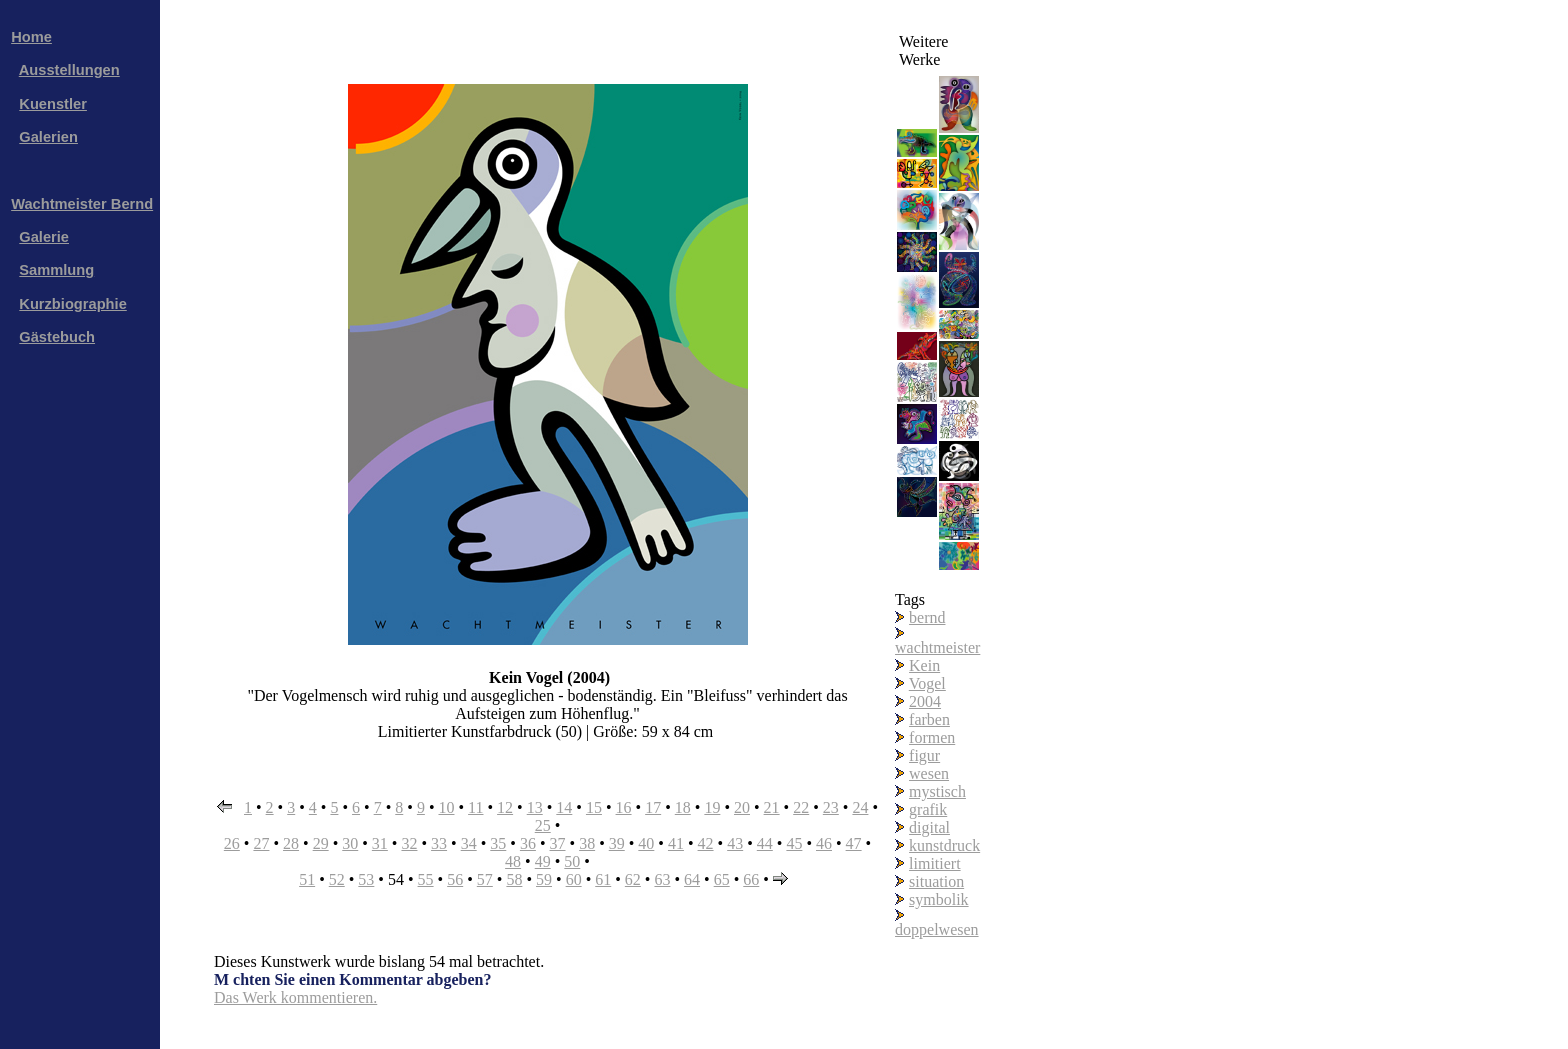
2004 (925, 701)
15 (594, 807)
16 (624, 807)
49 (543, 861)
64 (692, 879)
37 (558, 843)
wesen (929, 773)
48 (513, 861)
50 (572, 861)
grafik (928, 809)
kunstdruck (944, 845)
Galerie (44, 237)
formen (932, 737)
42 (706, 843)
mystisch (937, 791)
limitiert (935, 863)
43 (735, 843)
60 (574, 879)
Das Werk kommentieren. (295, 997)
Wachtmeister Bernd (82, 204)
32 (409, 843)
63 (662, 879)
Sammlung (56, 270)
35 (498, 843)
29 (321, 843)
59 (544, 879)
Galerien (48, 137)
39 (617, 843)
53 (366, 879)
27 (261, 843)
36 (528, 843)
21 (772, 807)
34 (469, 843)
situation (936, 881)
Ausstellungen (69, 70)
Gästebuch (57, 337)
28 (291, 843)
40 (646, 843)
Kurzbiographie (72, 304)
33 (439, 843)
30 (350, 843)
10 (446, 807)
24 (860, 807)
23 (831, 807)
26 (232, 843)
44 (765, 843)
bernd (927, 617)
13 (535, 807)
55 (426, 879)
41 (676, 843)
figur (924, 755)
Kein (924, 665)
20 (742, 807)
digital (929, 827)
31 (380, 843)
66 (751, 879)
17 (653, 807)
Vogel (927, 683)
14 (564, 807)
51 (307, 879)
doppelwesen (937, 929)
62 (633, 879)
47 (854, 843)
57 (485, 879)
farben (929, 719)
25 (543, 825)
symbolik (939, 899)
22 (801, 807)
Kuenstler (53, 104)
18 (683, 807)
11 (475, 807)
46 (824, 843)
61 (603, 879)
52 (337, 879)
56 (455, 879)
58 (514, 879)
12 (505, 807)
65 (722, 879)
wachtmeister (937, 647)
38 (587, 843)
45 (794, 843)
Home (31, 37)
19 (712, 807)
